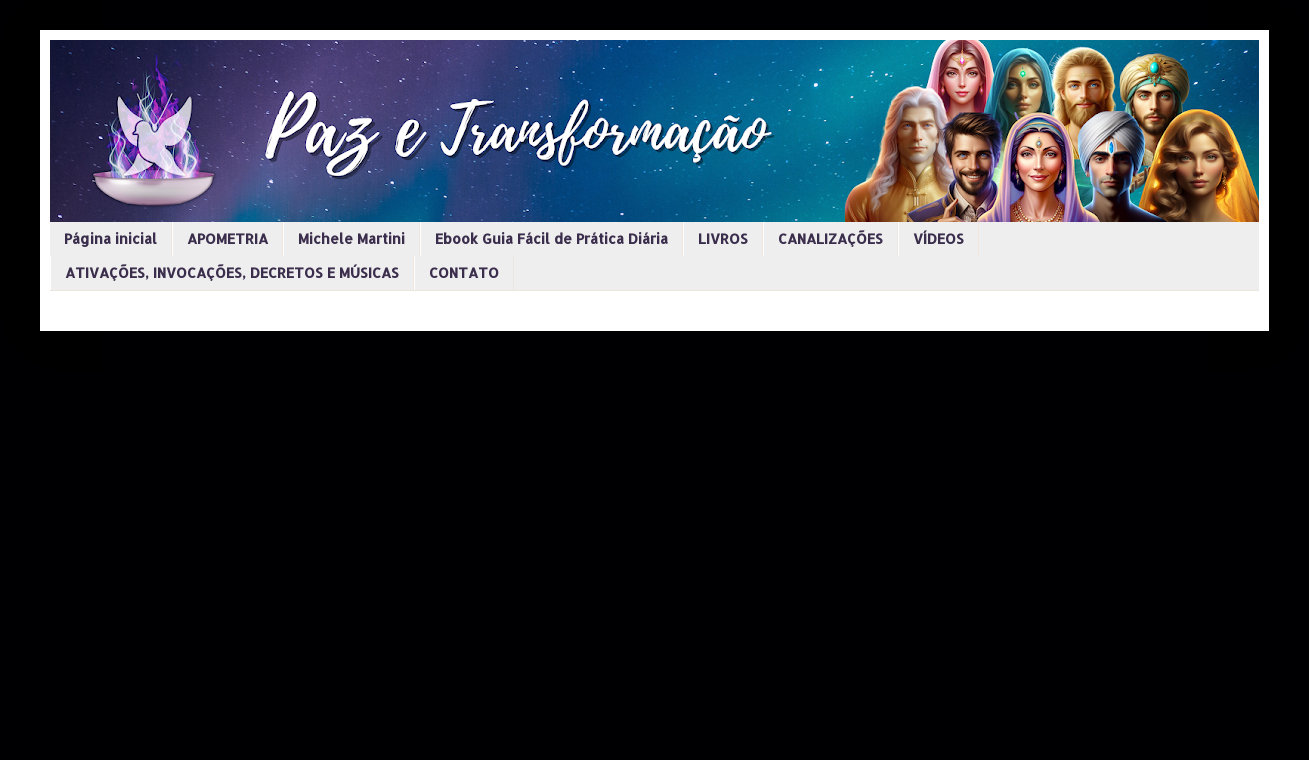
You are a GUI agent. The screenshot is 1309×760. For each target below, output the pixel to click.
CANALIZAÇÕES (830, 238)
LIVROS (723, 238)
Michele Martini (351, 238)
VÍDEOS (938, 238)
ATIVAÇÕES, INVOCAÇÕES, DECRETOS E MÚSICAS (232, 272)
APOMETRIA (227, 238)
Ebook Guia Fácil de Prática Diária (551, 238)
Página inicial (110, 238)
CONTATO (464, 272)
